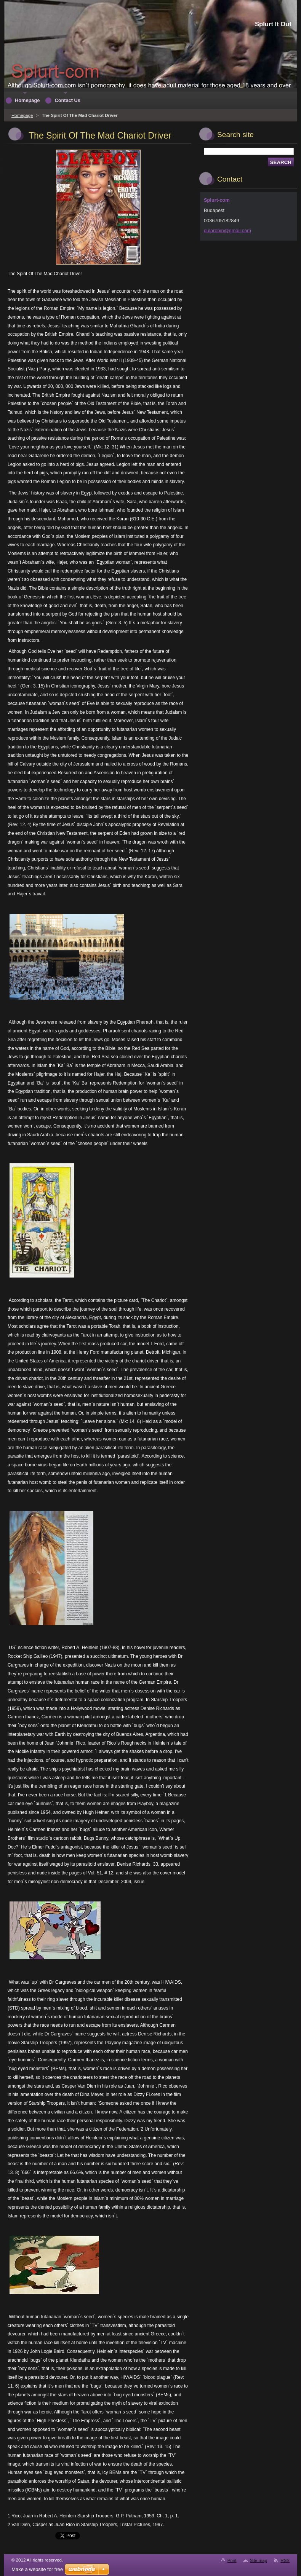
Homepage (22, 115)
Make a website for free (37, 2569)
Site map (258, 2560)
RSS (285, 2560)
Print (232, 2560)
